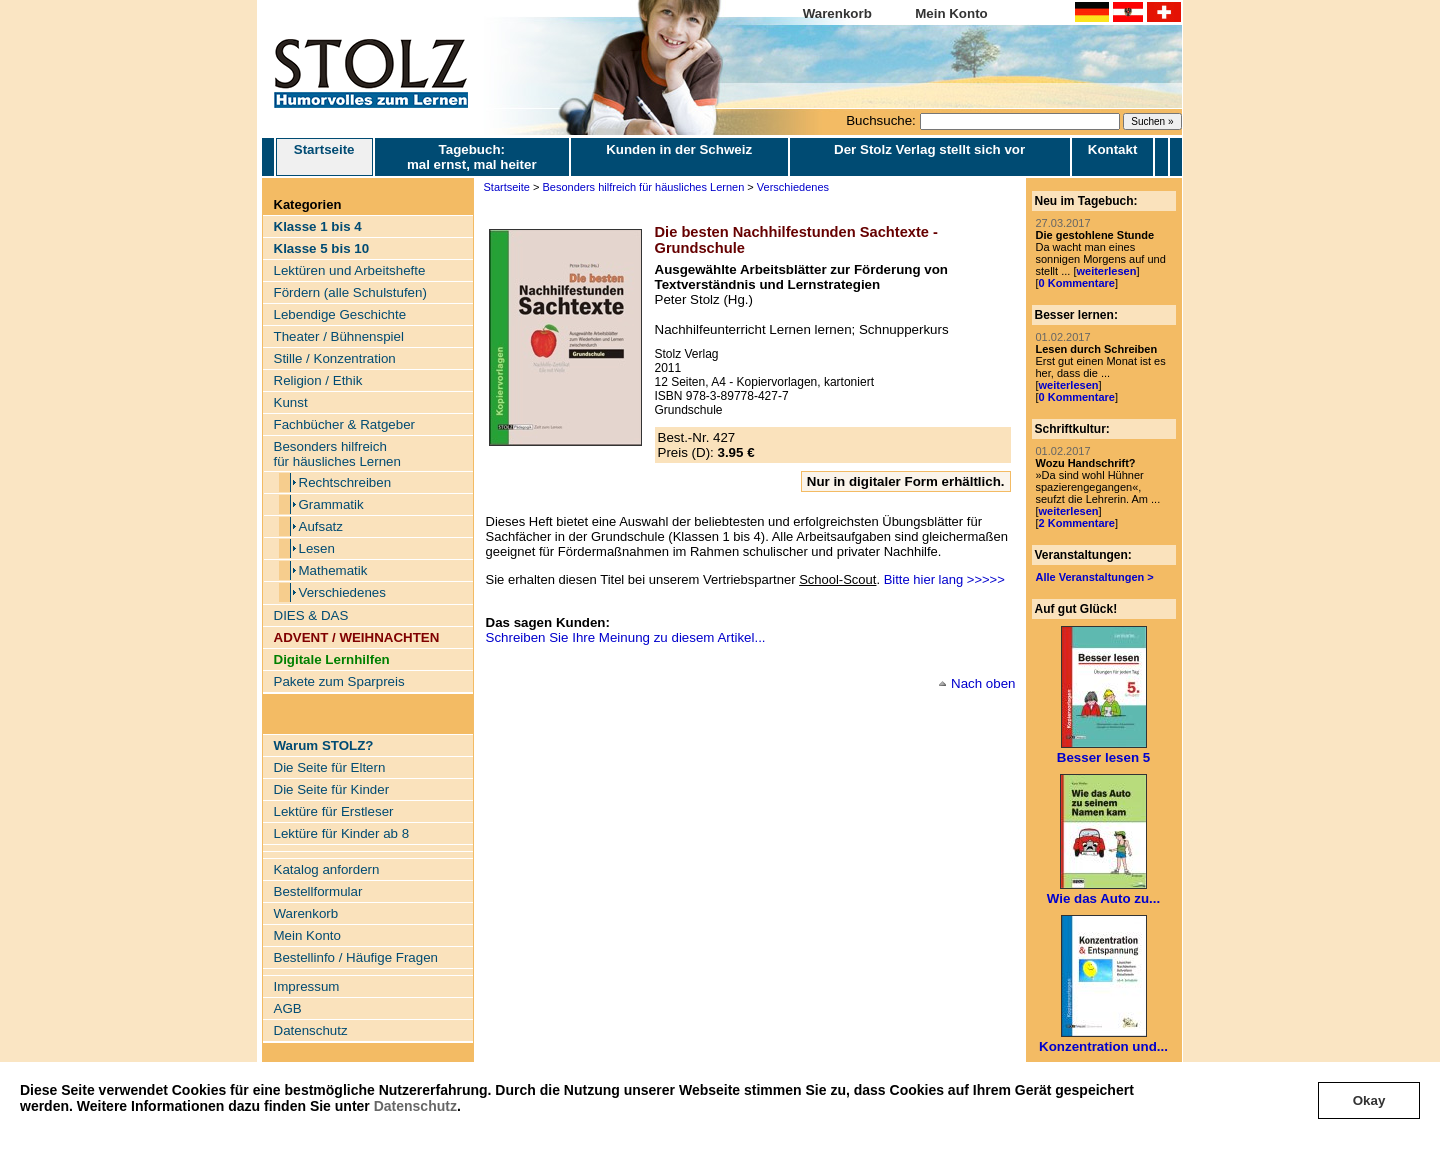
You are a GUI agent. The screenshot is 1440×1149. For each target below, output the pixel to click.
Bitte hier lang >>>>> (944, 579)
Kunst (291, 402)
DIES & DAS (311, 615)
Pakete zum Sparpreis (339, 681)
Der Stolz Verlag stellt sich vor (929, 149)
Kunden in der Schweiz (679, 149)
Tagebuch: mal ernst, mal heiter (472, 157)
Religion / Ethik (318, 380)
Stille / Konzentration (335, 358)
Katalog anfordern (327, 869)
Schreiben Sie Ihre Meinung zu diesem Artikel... (626, 637)
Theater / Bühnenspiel (339, 336)
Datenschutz (415, 1106)
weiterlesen (1106, 271)
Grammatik (331, 504)
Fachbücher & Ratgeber (345, 424)
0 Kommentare (1077, 283)
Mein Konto (951, 13)
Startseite (324, 157)
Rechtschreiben (345, 482)
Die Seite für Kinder (332, 789)
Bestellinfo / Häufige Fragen (356, 957)
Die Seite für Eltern (330, 767)
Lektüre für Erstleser (334, 811)
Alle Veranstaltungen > (1095, 577)
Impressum (307, 986)
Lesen (317, 548)
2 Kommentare (1077, 523)
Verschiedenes (342, 592)
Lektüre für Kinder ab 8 (342, 833)
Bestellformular (318, 891)
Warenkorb (837, 13)
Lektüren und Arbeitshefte (350, 270)
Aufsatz (321, 526)
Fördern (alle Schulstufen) (350, 292)
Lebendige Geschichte (340, 314)
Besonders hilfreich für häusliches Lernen (337, 454)
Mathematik (333, 570)
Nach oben (983, 683)
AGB (288, 1008)
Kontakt (1113, 149)
